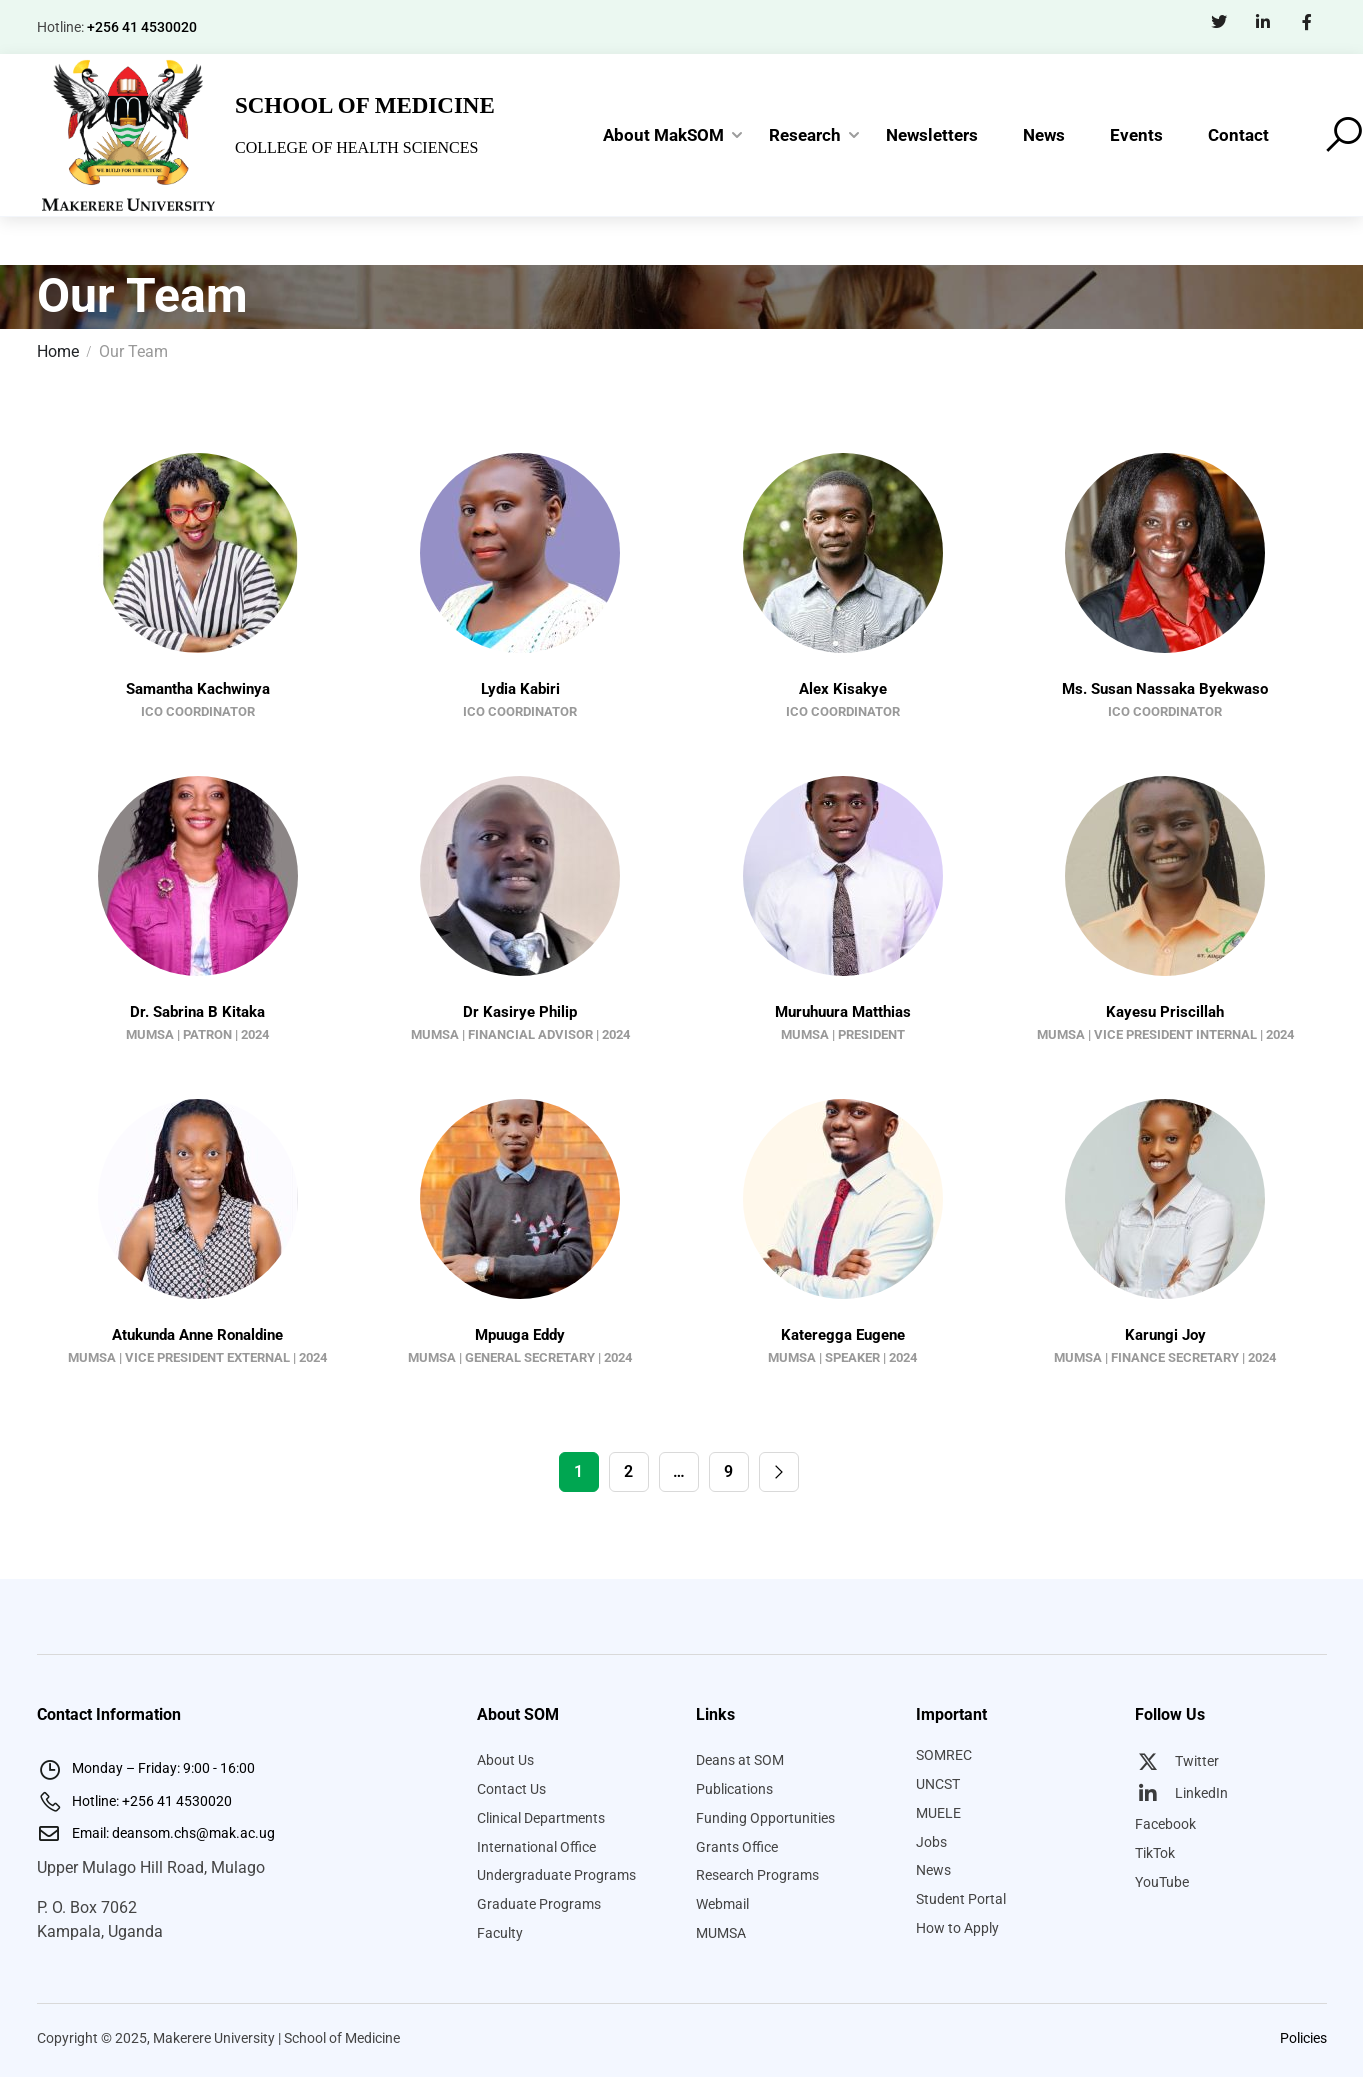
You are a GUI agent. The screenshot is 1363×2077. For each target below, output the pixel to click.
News (1044, 135)
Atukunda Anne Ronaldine (197, 1335)
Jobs (931, 1842)
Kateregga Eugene (843, 1335)
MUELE (938, 1813)
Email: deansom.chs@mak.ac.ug (156, 1833)
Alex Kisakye (843, 689)
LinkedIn (1181, 1793)
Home (58, 351)
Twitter (1177, 1761)
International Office (536, 1847)
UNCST (938, 1784)
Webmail (722, 1904)
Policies (1303, 2038)
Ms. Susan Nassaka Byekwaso (1165, 689)
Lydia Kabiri (520, 689)
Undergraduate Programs (556, 1875)
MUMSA (721, 1933)
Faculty (500, 1933)
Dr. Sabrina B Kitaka (197, 1012)
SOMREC (944, 1755)
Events (1136, 135)
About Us (505, 1760)
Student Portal (961, 1899)
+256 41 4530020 (142, 27)
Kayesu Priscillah (1165, 1012)
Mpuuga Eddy (520, 1335)
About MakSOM (663, 135)
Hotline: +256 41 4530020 (134, 1801)
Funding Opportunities (765, 1818)
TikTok (1155, 1853)
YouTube (1162, 1882)
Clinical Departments (541, 1818)
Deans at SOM (740, 1760)
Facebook (1165, 1824)
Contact (1238, 135)
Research (805, 135)
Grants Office (737, 1847)
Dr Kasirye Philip (520, 1012)
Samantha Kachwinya (198, 689)
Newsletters (932, 135)
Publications (734, 1789)
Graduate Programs (539, 1904)
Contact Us (511, 1789)
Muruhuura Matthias (843, 1012)
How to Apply (957, 1928)
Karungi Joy (1165, 1335)
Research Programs (757, 1875)
